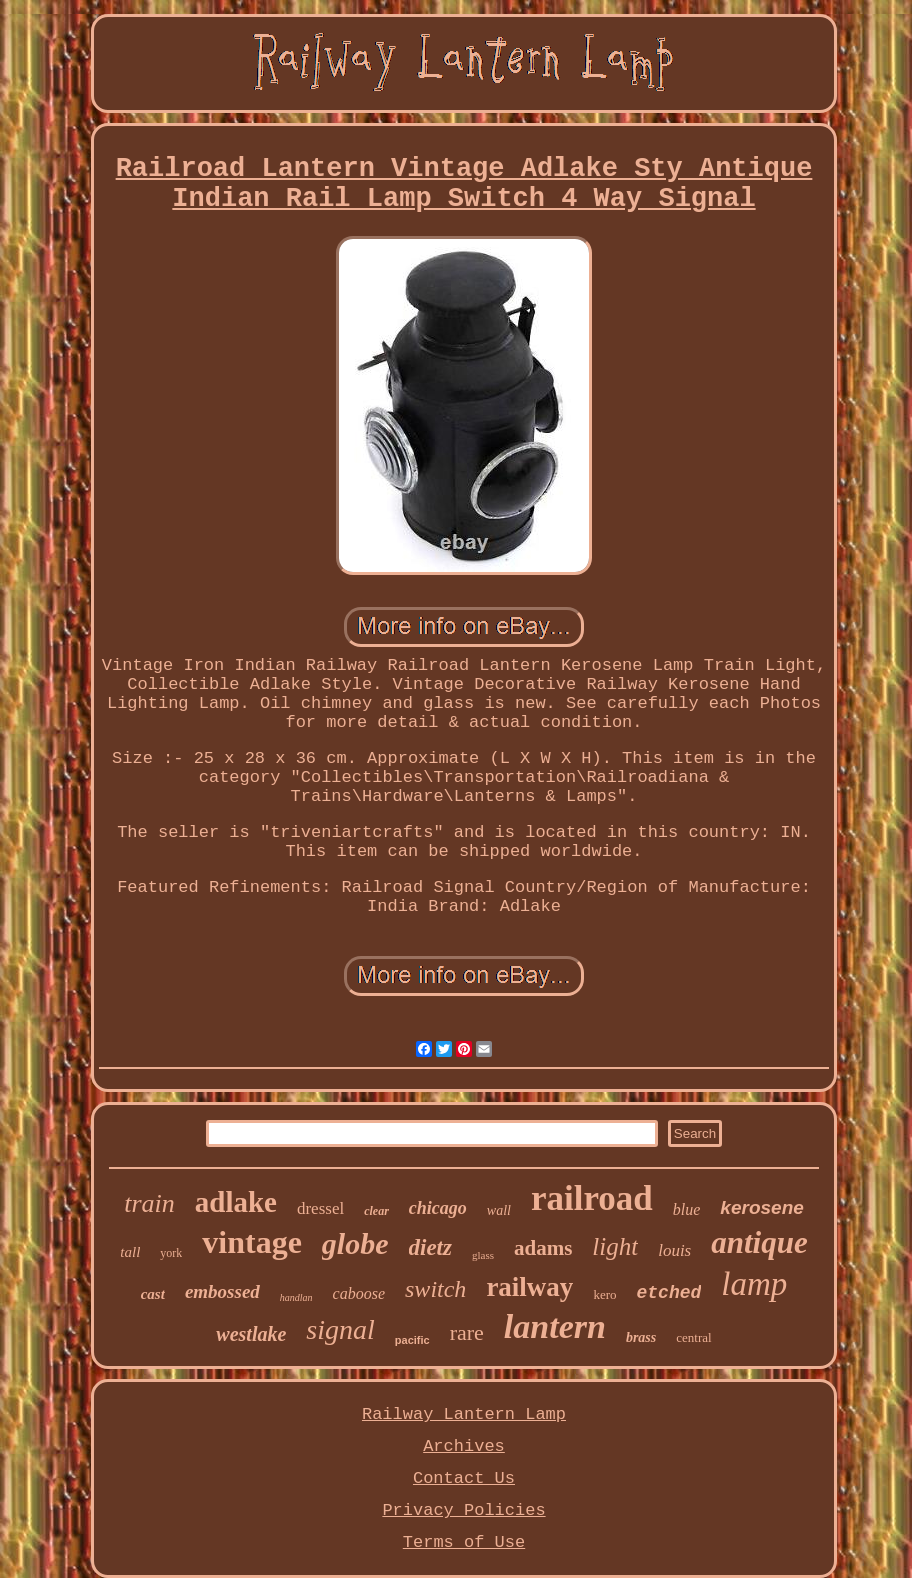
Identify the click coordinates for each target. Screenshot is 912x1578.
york (171, 1253)
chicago (438, 1208)
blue (687, 1209)
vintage (252, 1242)
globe (355, 1243)
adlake (236, 1202)
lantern (555, 1326)
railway (529, 1287)
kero (604, 1294)
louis (674, 1250)
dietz (430, 1247)
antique (759, 1242)
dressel (320, 1208)
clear (376, 1211)
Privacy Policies (463, 1510)
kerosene (761, 1207)
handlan (296, 1297)
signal (340, 1329)
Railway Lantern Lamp (464, 1414)
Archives (464, 1446)
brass (641, 1337)
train (149, 1203)
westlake (251, 1334)
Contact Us (464, 1478)
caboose (359, 1293)
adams (543, 1248)
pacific (412, 1340)
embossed (222, 1291)
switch (435, 1289)
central (693, 1337)
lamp (754, 1284)
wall (499, 1210)
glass (483, 1255)
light (615, 1246)
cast (153, 1294)
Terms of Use (464, 1542)
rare (467, 1332)
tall (130, 1252)
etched (668, 1293)
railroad (592, 1198)
